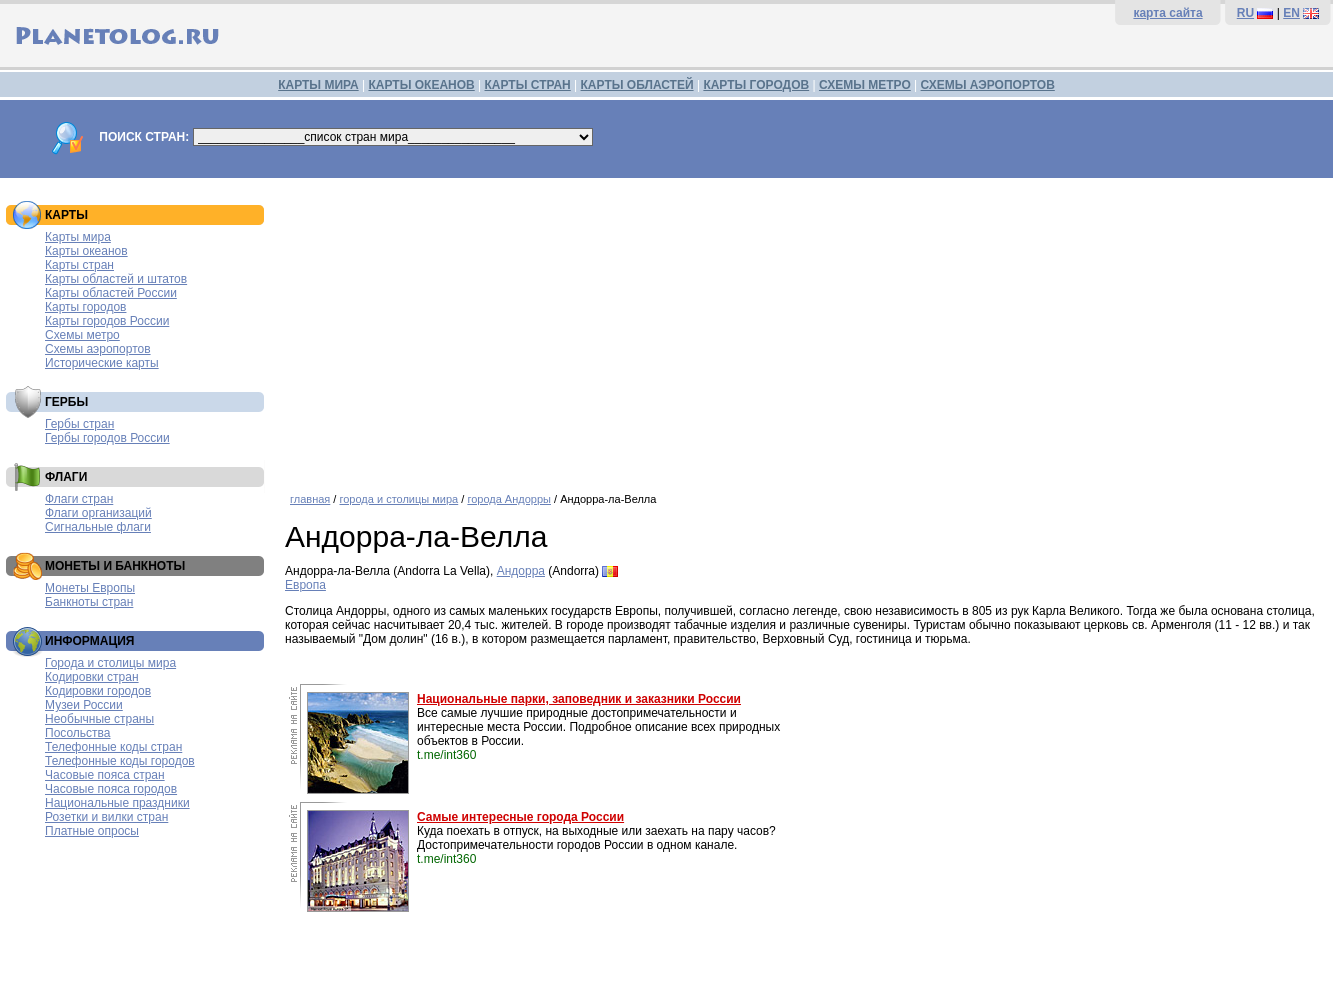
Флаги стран (79, 499)
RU (1245, 13)
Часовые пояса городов (111, 789)
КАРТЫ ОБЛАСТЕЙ (637, 85)
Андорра (521, 571)
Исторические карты (102, 363)
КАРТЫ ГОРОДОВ (756, 85)
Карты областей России (111, 293)
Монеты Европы (90, 588)
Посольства (78, 733)
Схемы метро (82, 335)
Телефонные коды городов (120, 761)
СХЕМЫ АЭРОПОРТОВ (988, 85)
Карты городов (85, 307)
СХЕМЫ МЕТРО (865, 85)
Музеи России (84, 705)
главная (310, 499)
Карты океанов (86, 251)
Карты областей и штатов (116, 279)
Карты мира (78, 237)
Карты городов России (107, 321)
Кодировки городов (98, 691)
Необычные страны (99, 719)
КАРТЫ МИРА (318, 85)
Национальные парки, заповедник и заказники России (579, 699)
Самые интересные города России (520, 817)
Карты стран (79, 265)
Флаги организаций (98, 513)
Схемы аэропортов (98, 349)
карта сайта (1167, 13)
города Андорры (509, 499)
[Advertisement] (804, 328)
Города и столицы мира (110, 663)
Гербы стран (79, 424)
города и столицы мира (398, 499)
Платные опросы (92, 831)
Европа (305, 585)
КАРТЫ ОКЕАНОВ (421, 85)
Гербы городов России (107, 438)
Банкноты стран (89, 602)
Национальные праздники (117, 803)
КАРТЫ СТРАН (528, 85)
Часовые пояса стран (105, 775)
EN (1291, 13)
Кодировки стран (92, 677)
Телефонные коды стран (113, 747)
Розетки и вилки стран (106, 817)
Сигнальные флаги (98, 527)
